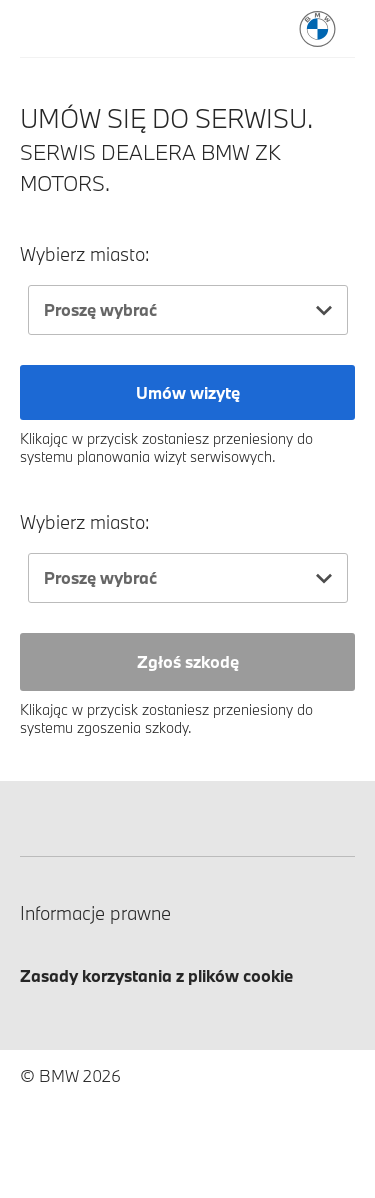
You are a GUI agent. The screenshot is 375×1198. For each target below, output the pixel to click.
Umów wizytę (188, 392)
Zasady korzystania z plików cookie (156, 975)
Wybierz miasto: (85, 254)
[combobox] (188, 310)
